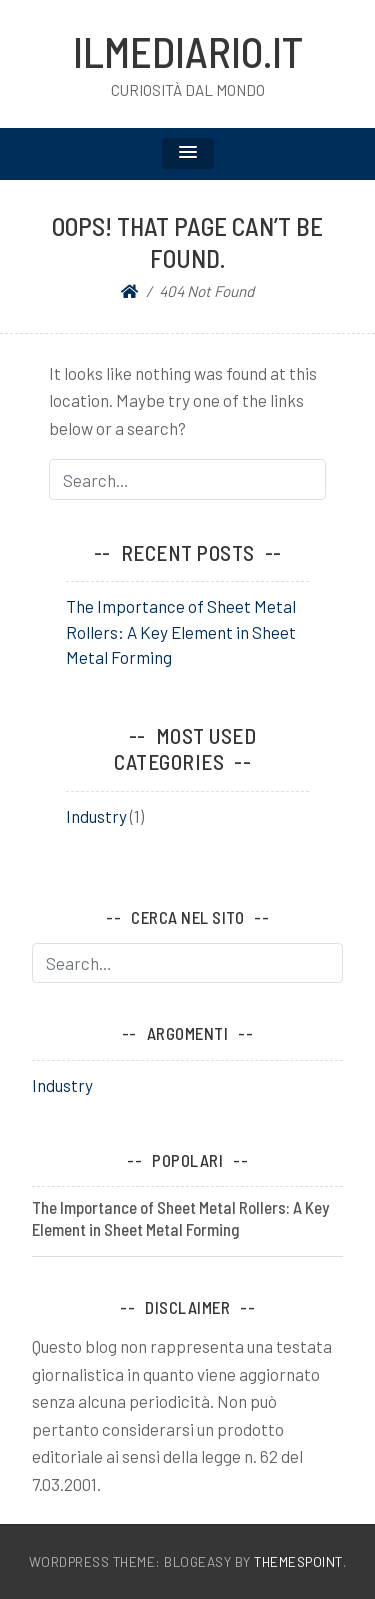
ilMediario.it (188, 51)
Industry (96, 816)
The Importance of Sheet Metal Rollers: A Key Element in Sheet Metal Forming (181, 631)
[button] (188, 153)
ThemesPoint (298, 1561)
